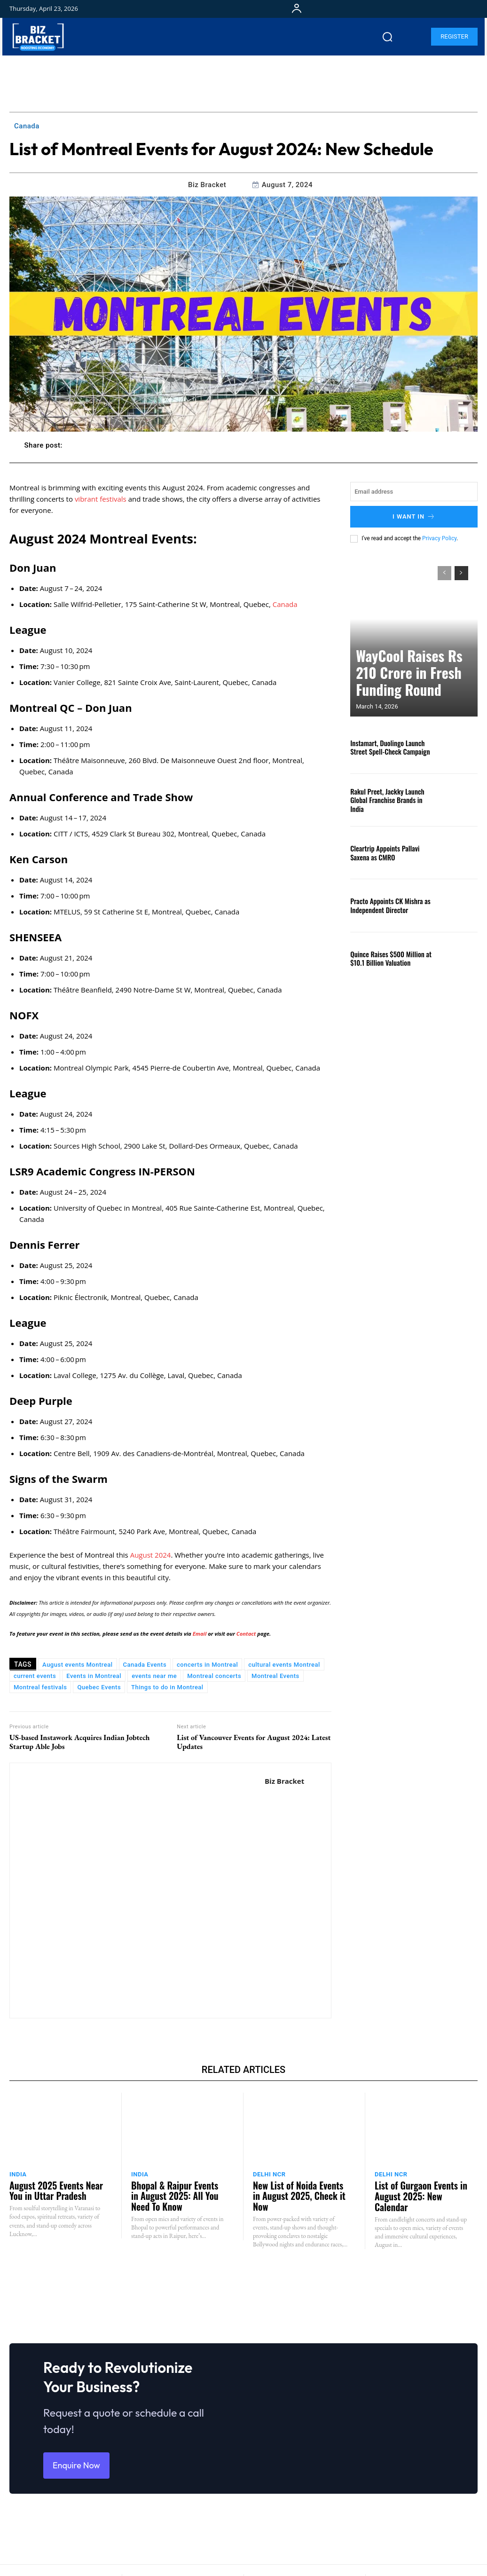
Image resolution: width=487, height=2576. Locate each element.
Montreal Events (275, 1675)
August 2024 (150, 1555)
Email (200, 1633)
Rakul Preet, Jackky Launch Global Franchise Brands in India (390, 797)
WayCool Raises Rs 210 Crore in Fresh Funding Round (410, 685)
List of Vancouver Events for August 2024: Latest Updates (253, 1742)
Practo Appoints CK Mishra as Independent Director (385, 902)
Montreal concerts (214, 1675)
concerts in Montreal (207, 1664)
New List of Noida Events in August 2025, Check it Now (295, 2188)
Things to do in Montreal (167, 1687)
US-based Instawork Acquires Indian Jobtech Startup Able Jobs (79, 1742)
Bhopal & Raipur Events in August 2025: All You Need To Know (177, 2192)
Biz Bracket (207, 185)
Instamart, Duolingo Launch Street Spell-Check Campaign (390, 744)
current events (35, 1675)
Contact (246, 1633)
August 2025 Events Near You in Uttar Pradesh (55, 2188)
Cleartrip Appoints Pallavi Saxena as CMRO (389, 850)
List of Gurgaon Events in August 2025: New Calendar (418, 2188)
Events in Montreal (93, 1675)
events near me (154, 1675)
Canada (26, 126)
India (18, 2174)
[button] (387, 36)
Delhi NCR (269, 2174)
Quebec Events (99, 1687)
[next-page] (461, 571)
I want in (413, 516)
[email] (414, 491)
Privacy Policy (439, 536)
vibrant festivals (100, 499)
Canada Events (145, 1664)
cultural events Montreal (284, 1664)
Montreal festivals (40, 1687)
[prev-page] (444, 571)
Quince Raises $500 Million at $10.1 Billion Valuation (385, 955)
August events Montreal (77, 1664)
